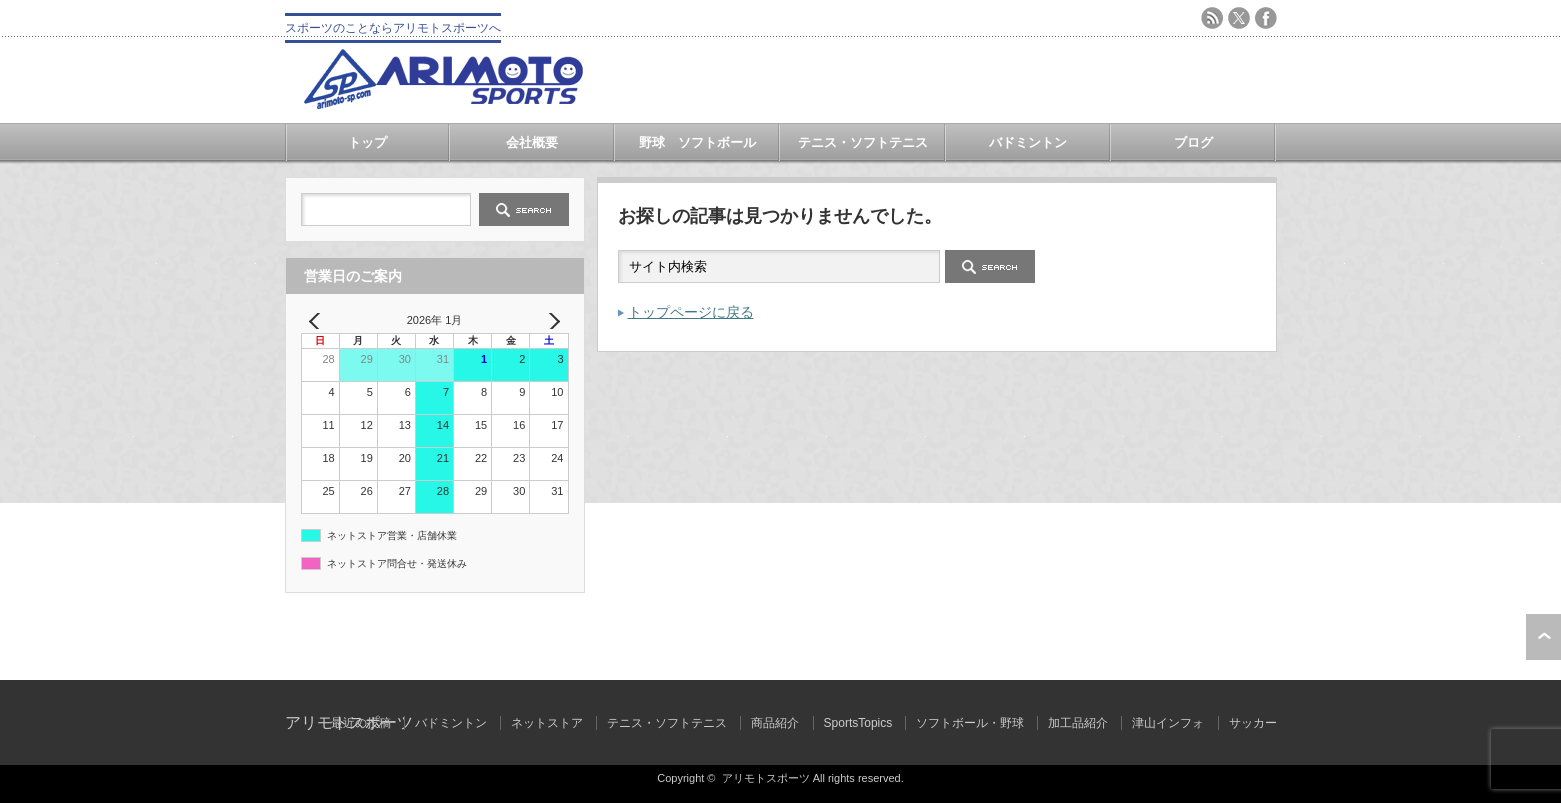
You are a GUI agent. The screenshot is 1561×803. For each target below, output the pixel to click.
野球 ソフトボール (697, 142)
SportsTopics (858, 723)
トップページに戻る (691, 312)
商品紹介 (775, 723)
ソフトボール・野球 (970, 723)
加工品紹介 (1078, 723)
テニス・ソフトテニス (863, 142)
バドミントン (1028, 142)
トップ (367, 142)
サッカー (1253, 723)
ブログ (1193, 142)
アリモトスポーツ (766, 778)
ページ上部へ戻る (1543, 637)
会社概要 (532, 142)
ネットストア (547, 723)
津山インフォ (1168, 723)
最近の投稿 (361, 723)
